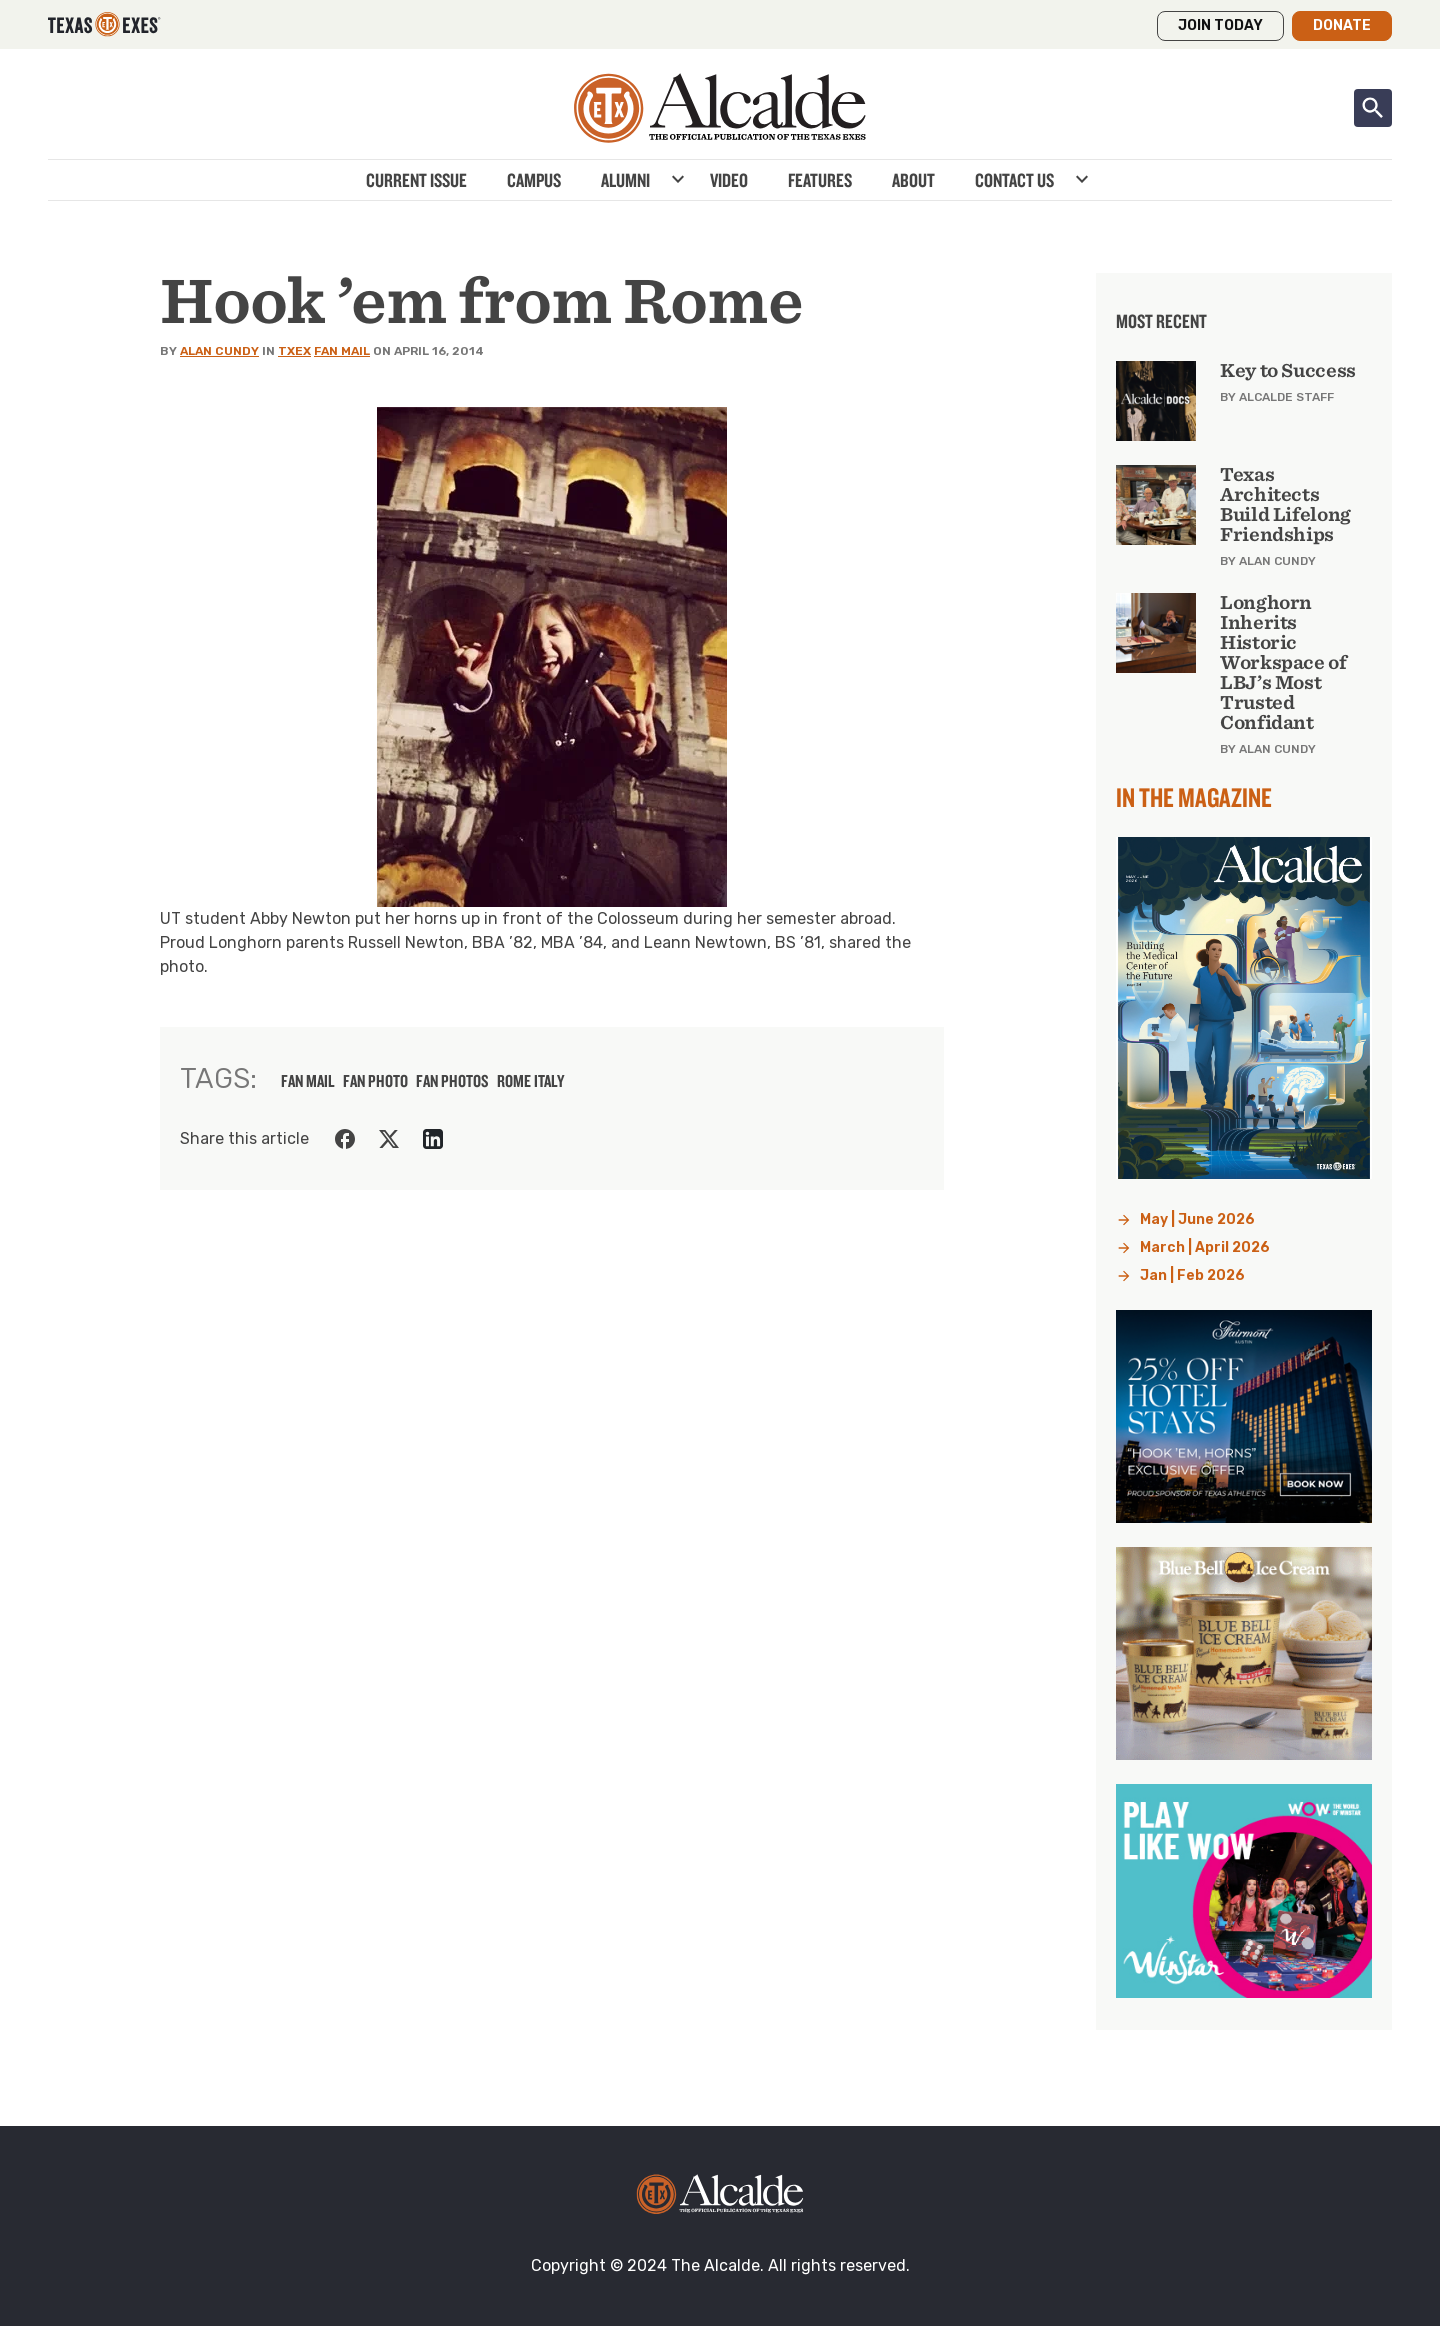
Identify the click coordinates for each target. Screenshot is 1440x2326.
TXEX (294, 351)
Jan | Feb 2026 (1192, 1275)
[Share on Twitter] (389, 1139)
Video (729, 180)
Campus (534, 180)
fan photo (375, 1081)
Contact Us (1014, 180)
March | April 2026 (1205, 1247)
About (913, 180)
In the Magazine (1194, 797)
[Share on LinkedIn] (433, 1139)
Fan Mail (342, 351)
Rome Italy (530, 1081)
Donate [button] (1342, 25)
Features (820, 180)
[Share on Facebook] (345, 1139)
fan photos (452, 1081)
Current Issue (416, 180)
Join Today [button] (1220, 25)
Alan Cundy (219, 351)
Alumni (625, 180)
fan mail (308, 1081)
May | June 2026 (1197, 1219)
